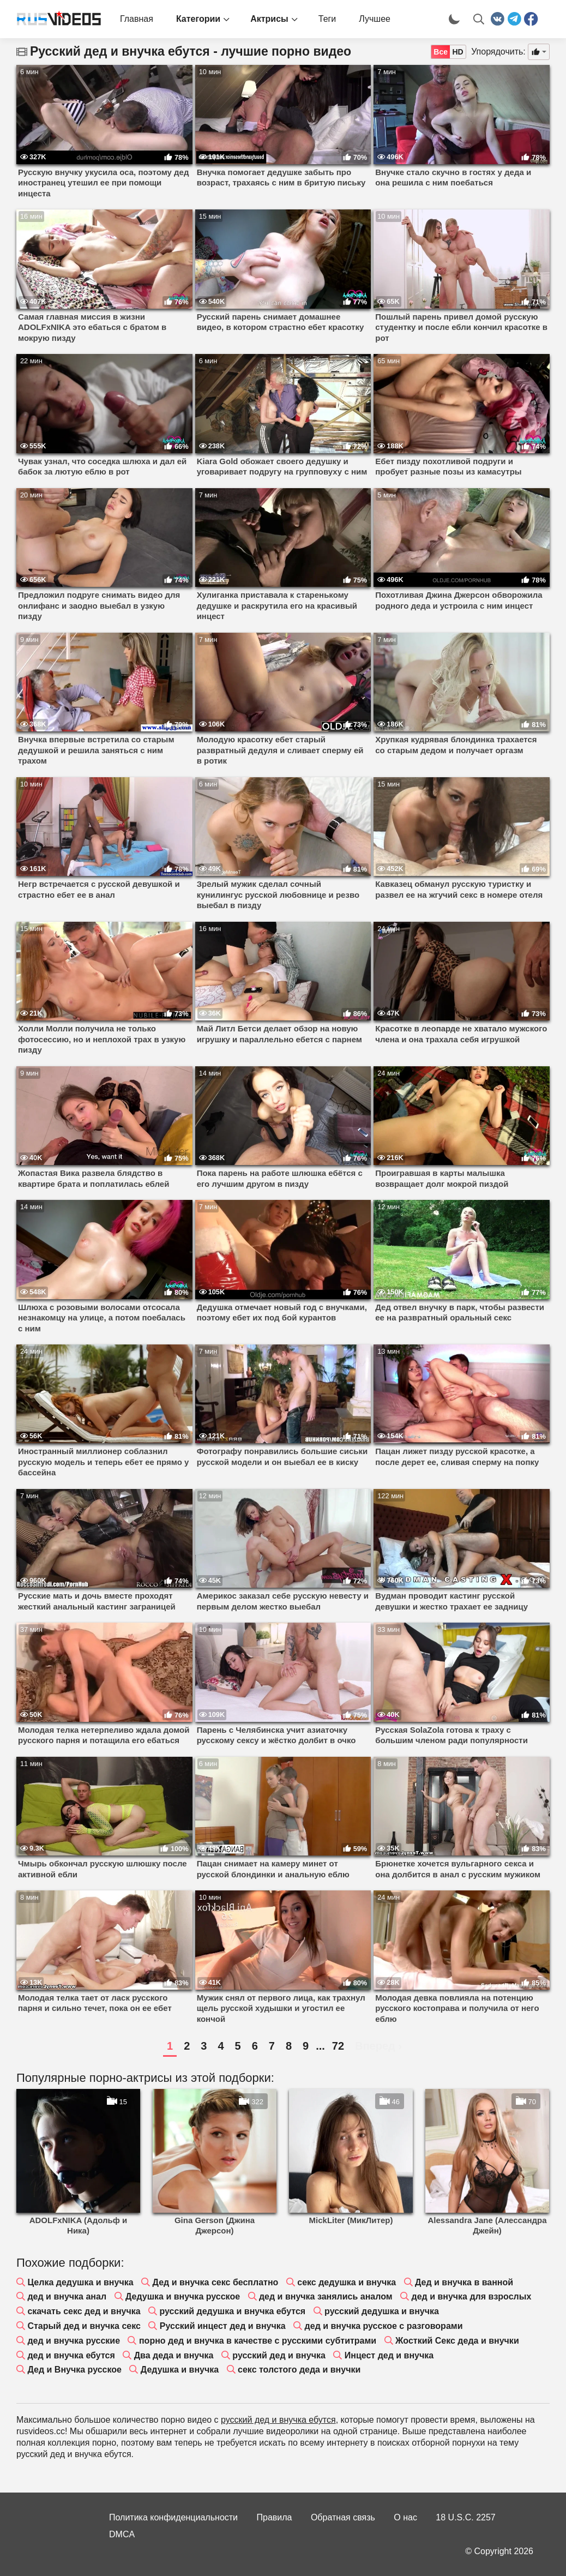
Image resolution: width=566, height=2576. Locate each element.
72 (338, 2046)
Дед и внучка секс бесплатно (216, 2282)
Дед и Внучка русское (74, 2369)
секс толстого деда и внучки (299, 2369)
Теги (327, 18)
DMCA (122, 2534)
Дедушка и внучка (180, 2369)
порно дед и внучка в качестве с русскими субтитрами (257, 2340)
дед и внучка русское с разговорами (384, 2326)
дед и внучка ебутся (71, 2355)
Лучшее (374, 18)
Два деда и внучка (174, 2355)
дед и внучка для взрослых (471, 2296)
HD (457, 51)
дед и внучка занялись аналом (326, 2296)
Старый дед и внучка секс (83, 2326)
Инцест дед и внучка (389, 2355)
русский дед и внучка (279, 2355)
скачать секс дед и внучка (83, 2311)
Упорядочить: (498, 51)
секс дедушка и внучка (346, 2282)
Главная (136, 18)
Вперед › (378, 2046)
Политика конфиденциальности (173, 2517)
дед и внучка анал (66, 2296)
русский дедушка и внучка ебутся (233, 2311)
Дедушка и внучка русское (182, 2296)
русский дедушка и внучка (381, 2311)
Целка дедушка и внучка (80, 2282)
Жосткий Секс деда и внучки (457, 2340)
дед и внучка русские (73, 2340)
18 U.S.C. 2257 (465, 2517)
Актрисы (269, 18)
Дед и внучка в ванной (464, 2282)
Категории (198, 18)
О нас (405, 2517)
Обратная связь (343, 2517)
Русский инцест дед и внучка (223, 2326)
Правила (274, 2517)
